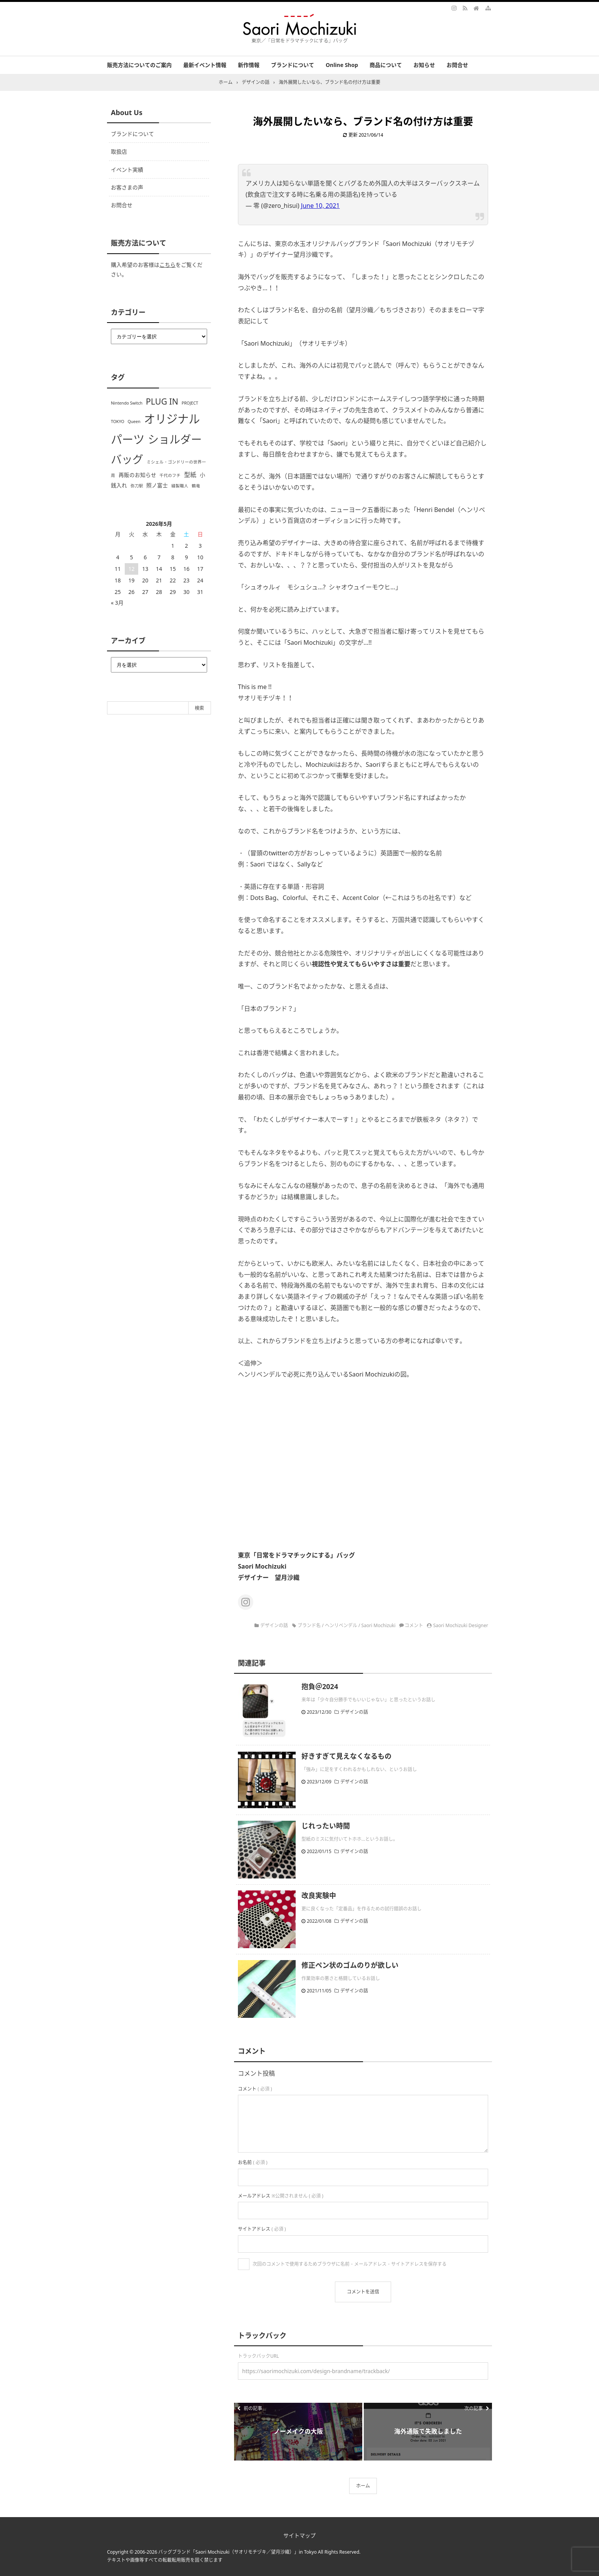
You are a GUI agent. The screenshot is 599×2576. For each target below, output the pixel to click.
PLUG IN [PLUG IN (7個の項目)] (162, 401)
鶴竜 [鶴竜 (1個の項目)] (196, 485)
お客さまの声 (127, 187)
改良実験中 (318, 1895)
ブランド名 (309, 1625)
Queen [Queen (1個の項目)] (134, 421)
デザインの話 (274, 1625)
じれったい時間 (325, 1825)
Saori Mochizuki (378, 1625)
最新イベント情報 (204, 65)
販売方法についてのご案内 (139, 65)
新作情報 (248, 65)
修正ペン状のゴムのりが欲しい (349, 1965)
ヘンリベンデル (341, 1625)
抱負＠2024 (319, 1686)
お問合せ (457, 65)
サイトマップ (299, 2535)
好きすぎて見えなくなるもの (346, 1756)
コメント (414, 1625)
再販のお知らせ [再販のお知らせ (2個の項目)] (137, 474)
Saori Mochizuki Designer (460, 1625)
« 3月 (117, 602)
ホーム (363, 2485)
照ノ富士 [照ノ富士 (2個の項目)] (157, 485)
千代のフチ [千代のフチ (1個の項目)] (170, 475)
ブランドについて (292, 65)
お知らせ (424, 65)
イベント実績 (127, 169)
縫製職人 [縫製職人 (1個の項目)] (179, 485)
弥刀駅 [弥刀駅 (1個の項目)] (137, 485)
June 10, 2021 (320, 205)
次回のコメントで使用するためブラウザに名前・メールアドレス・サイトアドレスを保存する (350, 2264)
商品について (386, 65)
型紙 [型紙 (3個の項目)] (190, 474)
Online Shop (342, 65)
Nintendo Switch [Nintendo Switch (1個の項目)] (126, 403)
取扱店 (119, 151)
